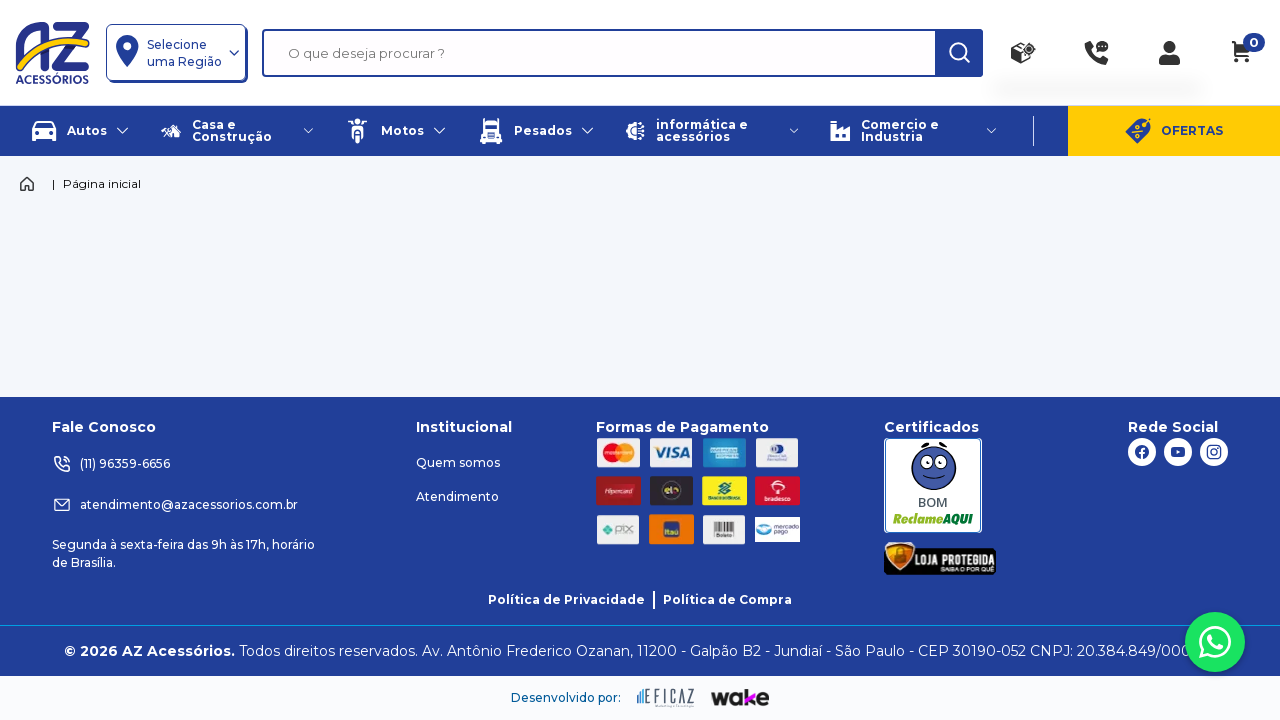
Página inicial (102, 183)
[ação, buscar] (959, 53)
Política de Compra (727, 599)
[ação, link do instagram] (1214, 452)
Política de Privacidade (566, 599)
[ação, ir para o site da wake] (740, 698)
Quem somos (458, 462)
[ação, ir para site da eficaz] (666, 698)
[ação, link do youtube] (1178, 452)
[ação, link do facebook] (1142, 452)
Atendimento (457, 496)
